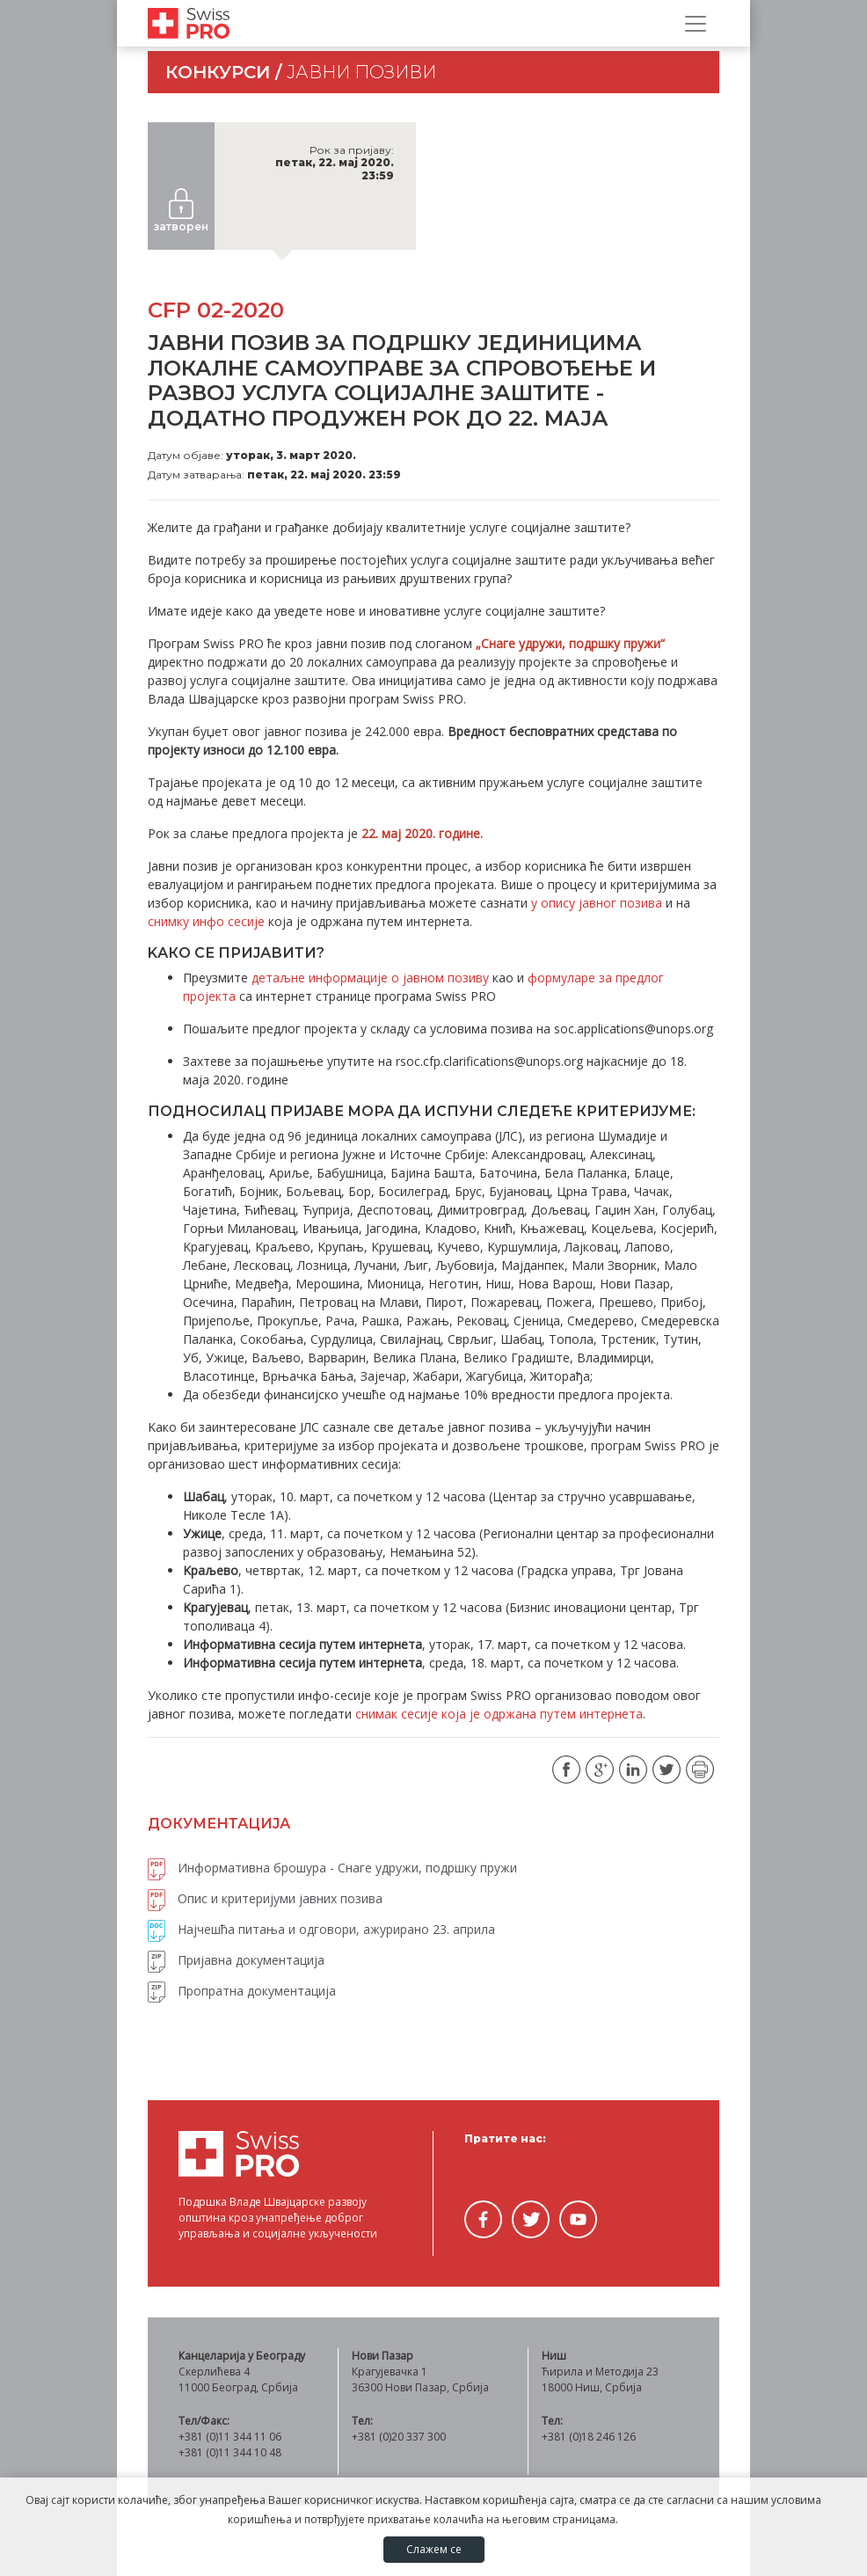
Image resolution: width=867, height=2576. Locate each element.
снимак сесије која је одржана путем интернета (499, 1713)
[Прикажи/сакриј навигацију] (695, 23)
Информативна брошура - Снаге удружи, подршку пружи (332, 1867)
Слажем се (434, 2549)
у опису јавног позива (596, 902)
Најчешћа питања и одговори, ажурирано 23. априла (321, 1929)
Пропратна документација (242, 1990)
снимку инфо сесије (206, 921)
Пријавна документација (236, 1960)
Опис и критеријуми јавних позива (265, 1898)
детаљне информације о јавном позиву (370, 977)
